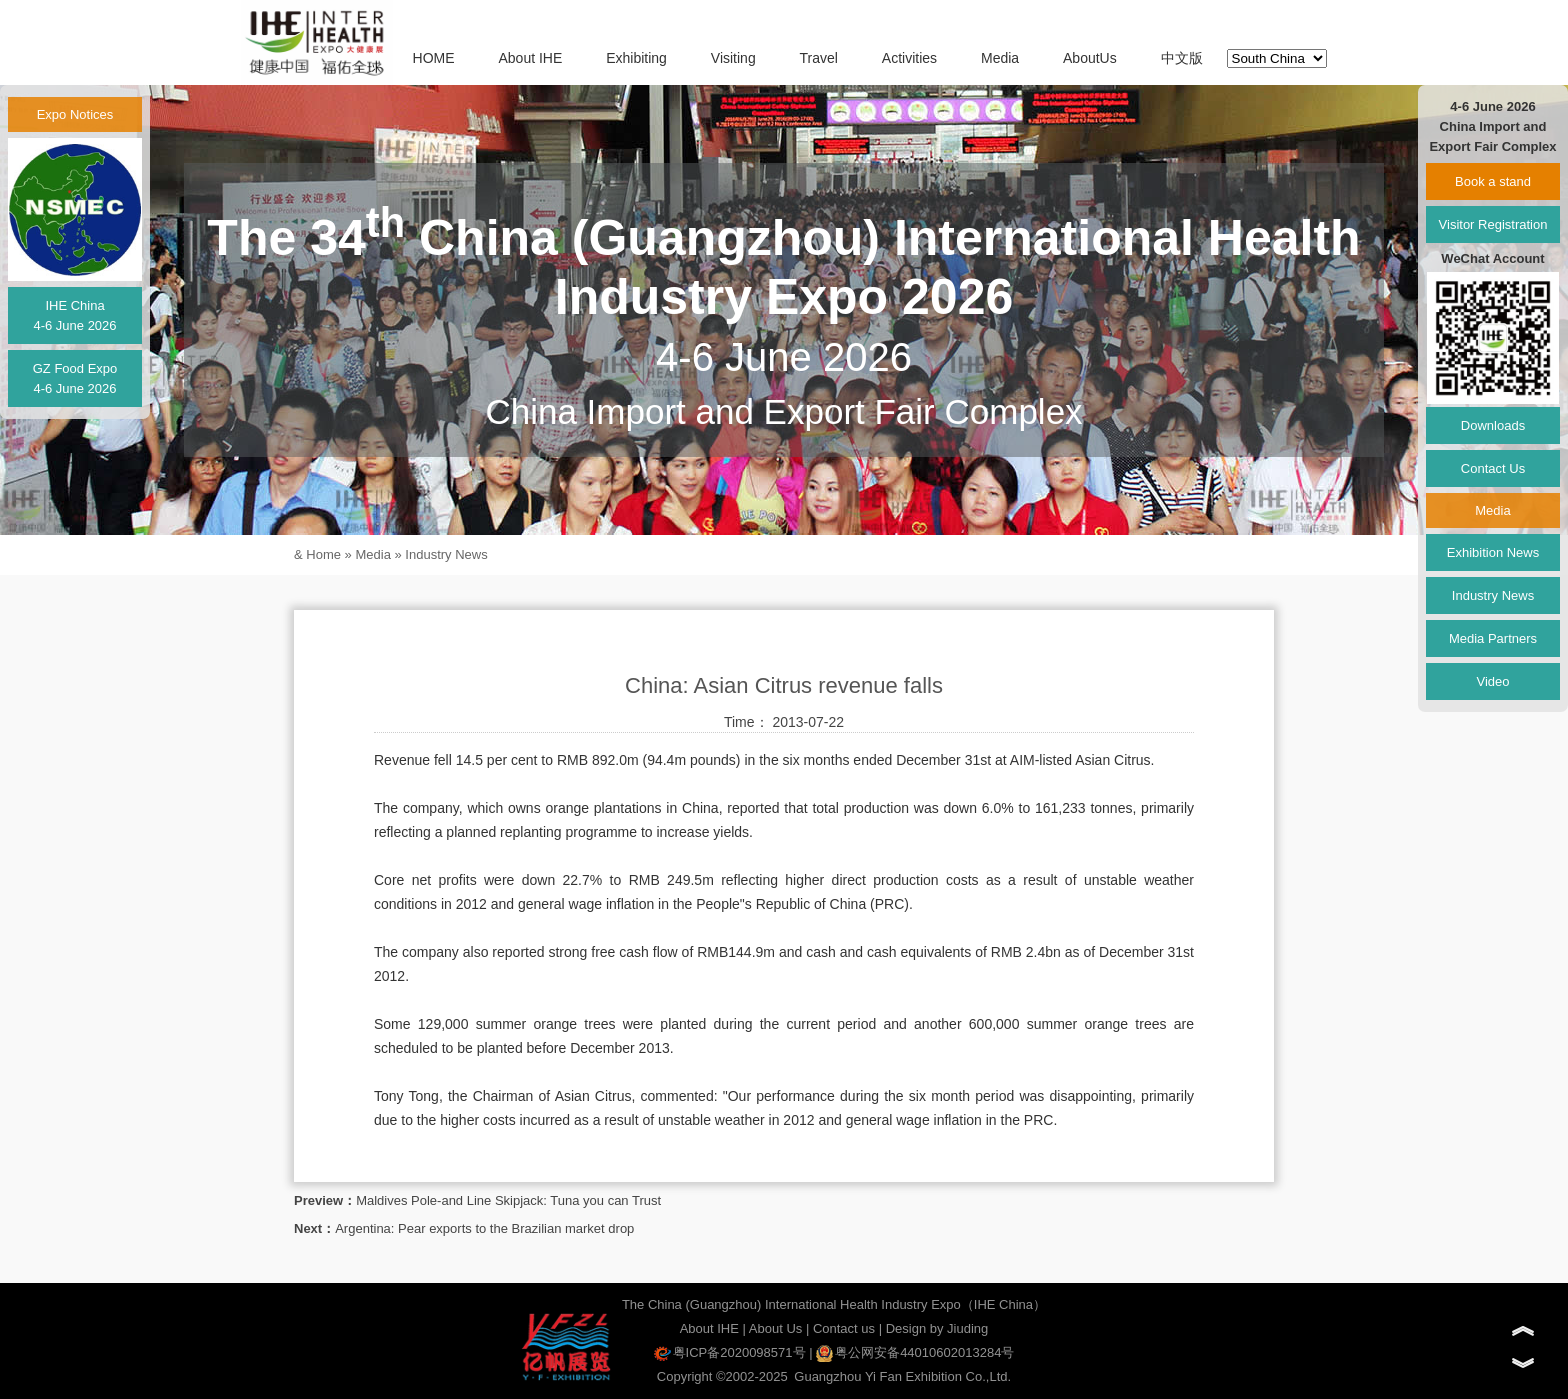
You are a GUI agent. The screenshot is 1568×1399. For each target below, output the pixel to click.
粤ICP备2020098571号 (730, 1352)
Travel (819, 58)
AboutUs (1090, 58)
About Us (775, 1328)
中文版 (1182, 58)
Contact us (844, 1328)
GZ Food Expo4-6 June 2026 (75, 378)
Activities (909, 58)
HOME (434, 58)
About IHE (530, 58)
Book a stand (1493, 181)
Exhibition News (1493, 552)
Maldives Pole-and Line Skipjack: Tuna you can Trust (508, 1200)
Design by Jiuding (937, 1328)
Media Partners (1493, 638)
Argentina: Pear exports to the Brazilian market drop (484, 1228)
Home (323, 554)
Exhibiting (636, 58)
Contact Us (1493, 468)
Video (1492, 681)
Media (1000, 58)
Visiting (733, 58)
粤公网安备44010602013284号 (915, 1352)
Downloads (1493, 425)
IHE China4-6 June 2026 (74, 315)
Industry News (446, 554)
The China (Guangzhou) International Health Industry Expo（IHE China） (834, 1304)
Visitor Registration (1493, 224)
